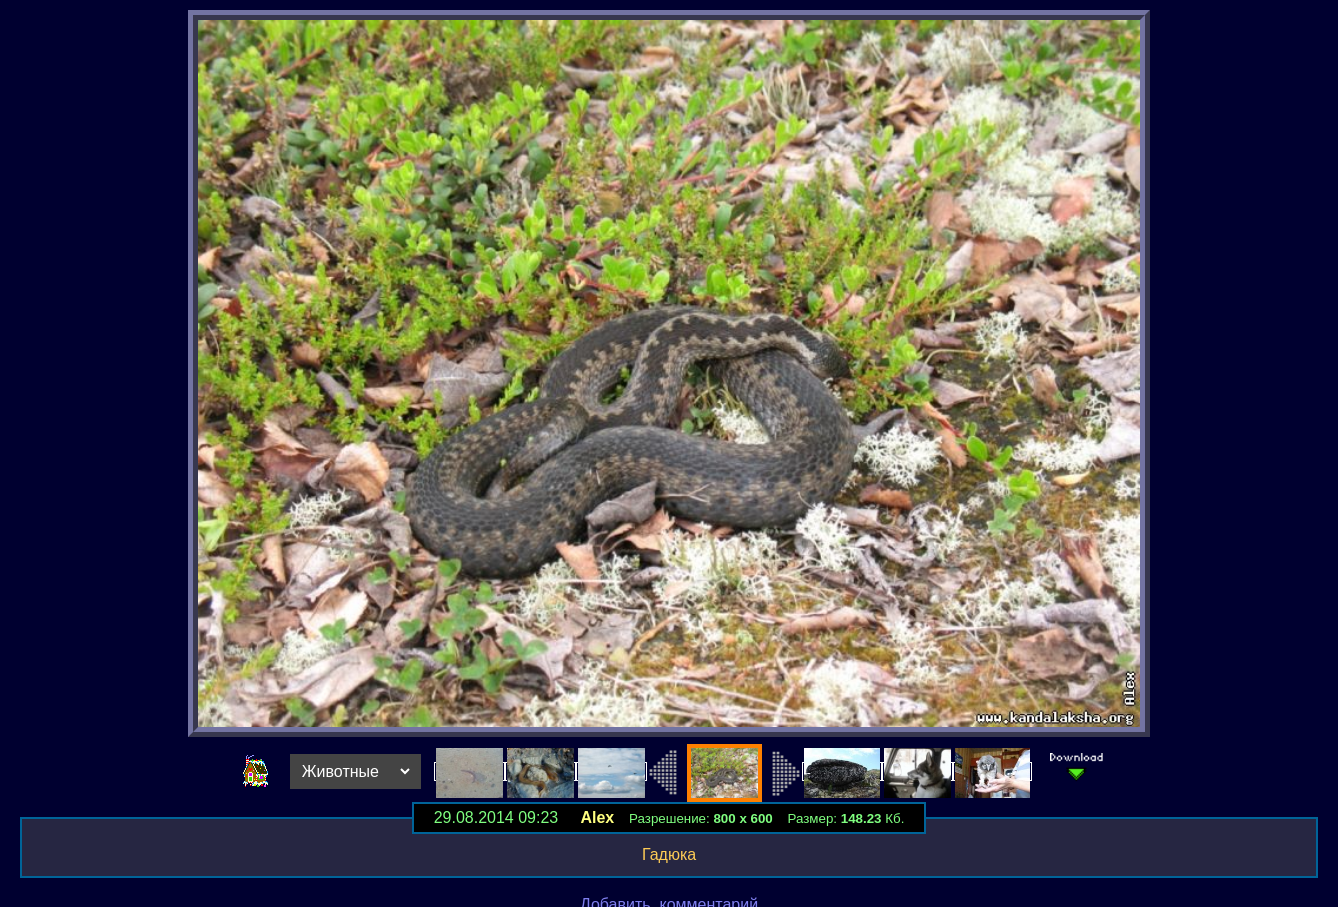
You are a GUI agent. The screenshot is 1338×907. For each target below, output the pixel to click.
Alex (597, 817)
